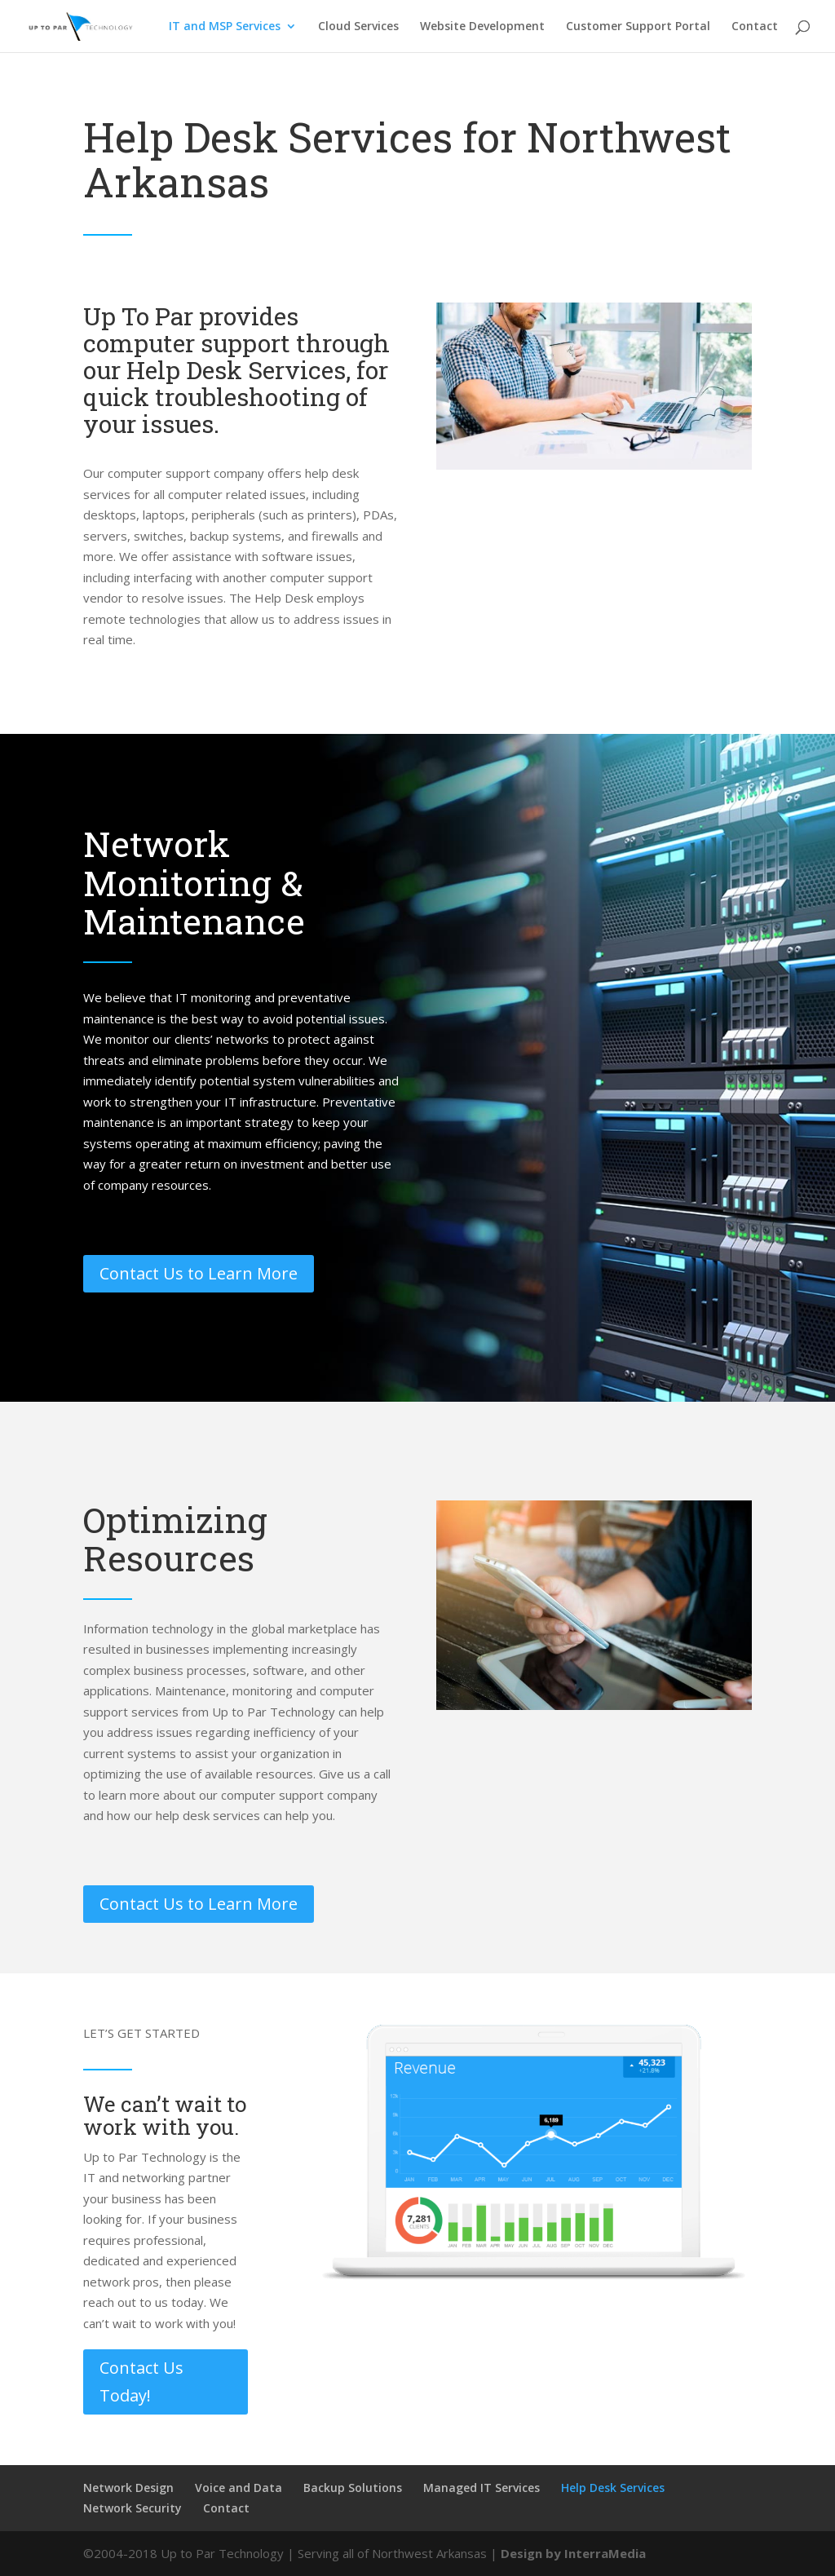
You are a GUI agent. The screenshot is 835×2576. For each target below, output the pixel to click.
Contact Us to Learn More (198, 1273)
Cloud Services (358, 26)
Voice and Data (238, 2487)
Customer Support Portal (638, 26)
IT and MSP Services (225, 26)
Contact (754, 26)
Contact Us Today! (141, 2381)
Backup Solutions (352, 2487)
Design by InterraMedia (573, 2553)
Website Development (482, 26)
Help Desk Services (613, 2487)
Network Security (132, 2508)
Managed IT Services (481, 2487)
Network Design (128, 2487)
